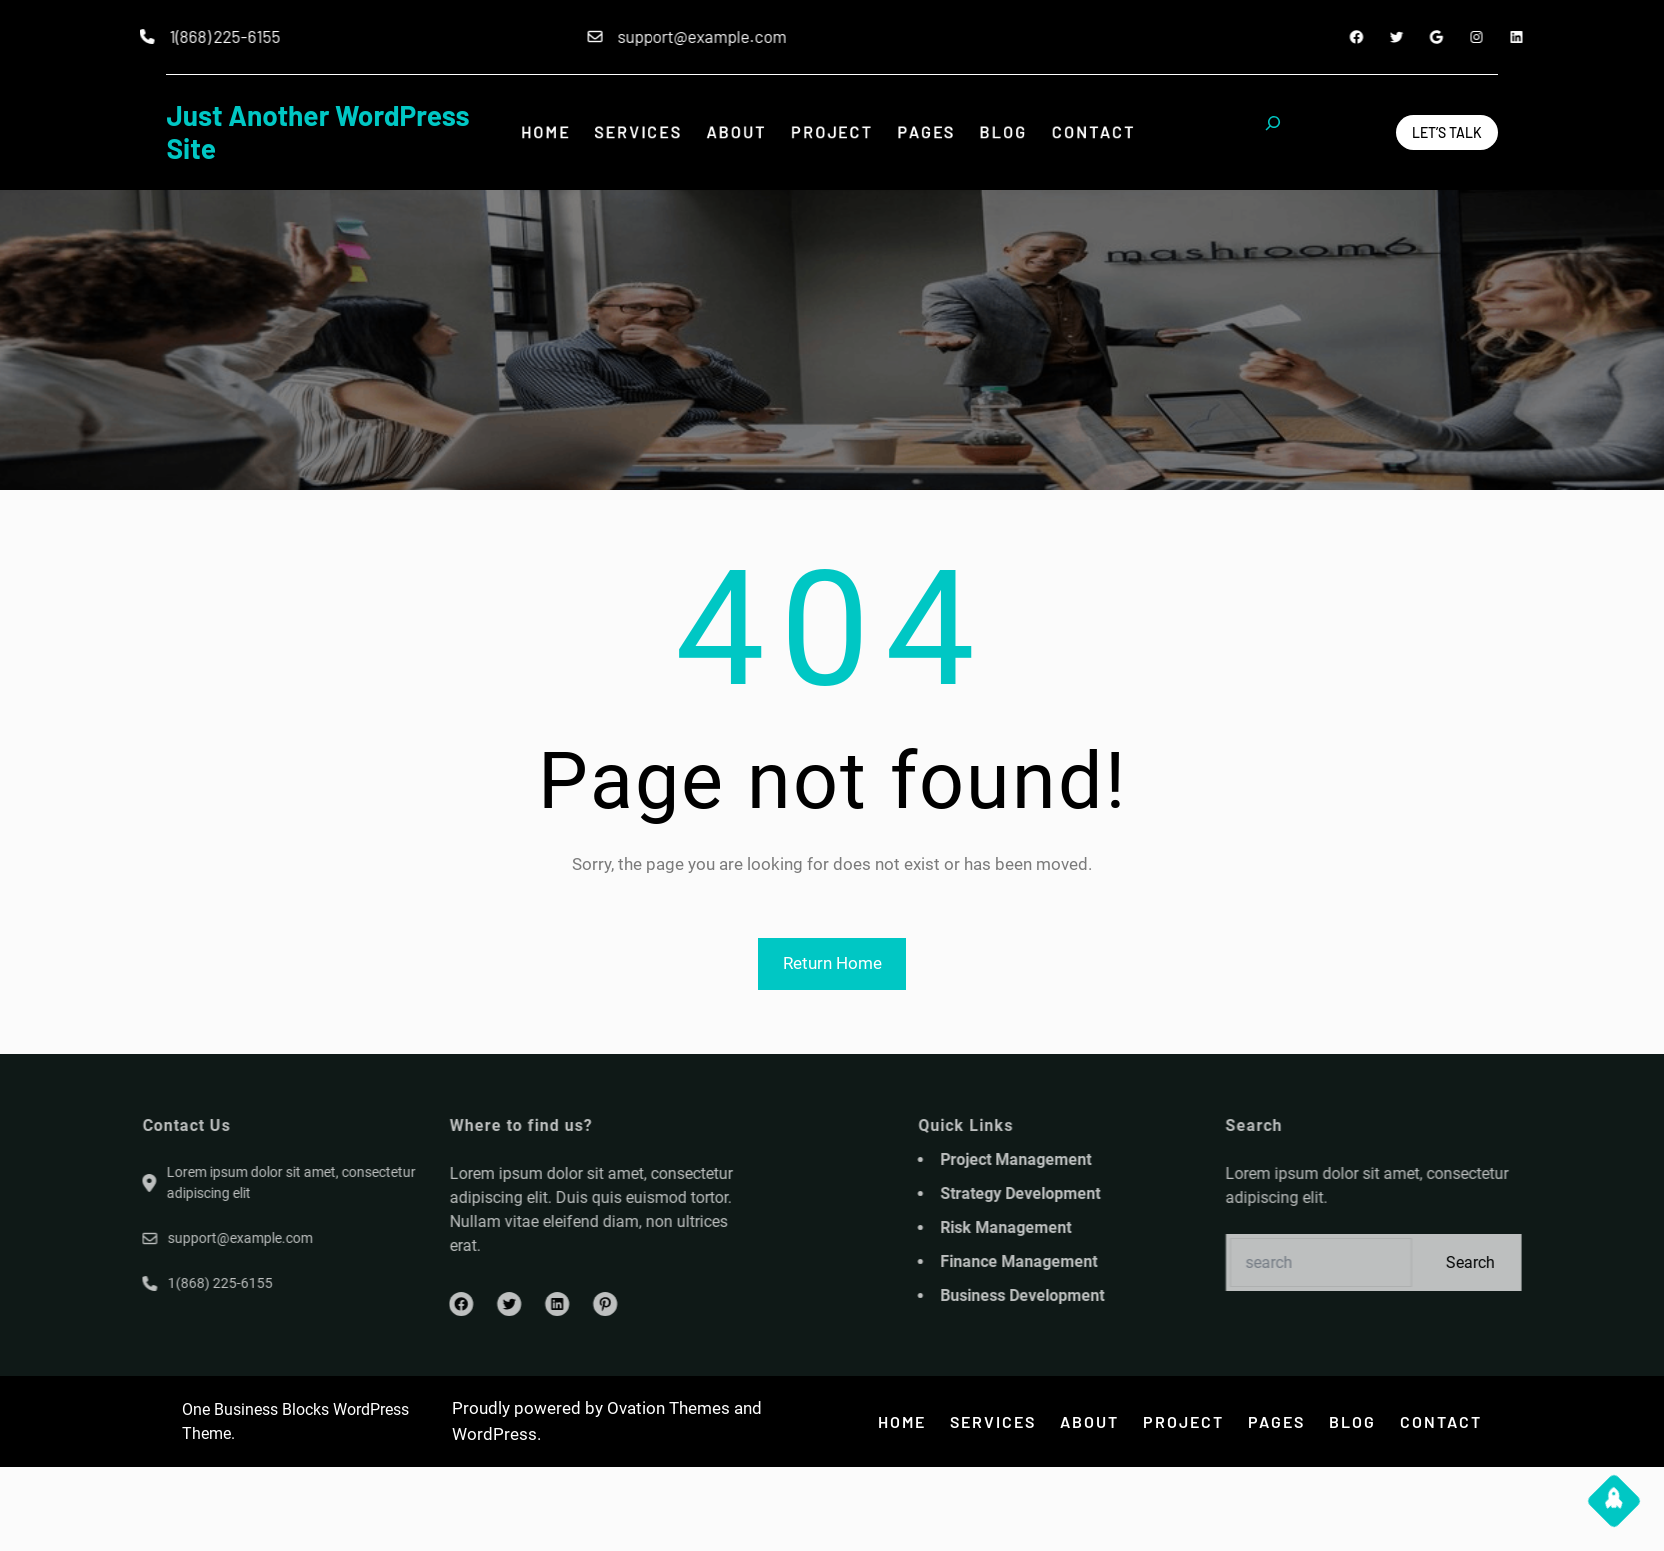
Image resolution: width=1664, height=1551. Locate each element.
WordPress (494, 1434)
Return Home (832, 963)
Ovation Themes (668, 1408)
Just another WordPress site (317, 132)
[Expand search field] (1273, 132)
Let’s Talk (1447, 132)
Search (1543, 1262)
